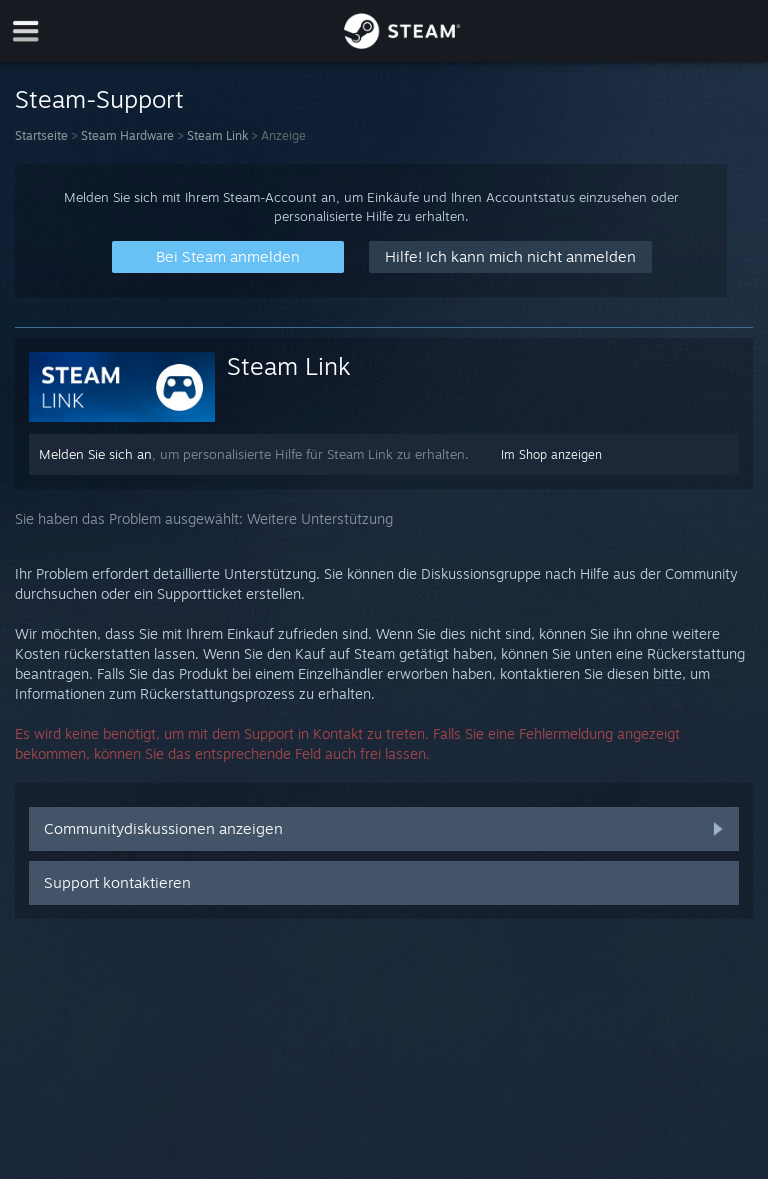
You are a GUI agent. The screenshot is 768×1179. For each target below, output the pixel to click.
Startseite (41, 135)
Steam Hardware (127, 135)
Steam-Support (99, 99)
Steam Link (217, 135)
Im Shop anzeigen (551, 454)
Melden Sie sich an (95, 454)
